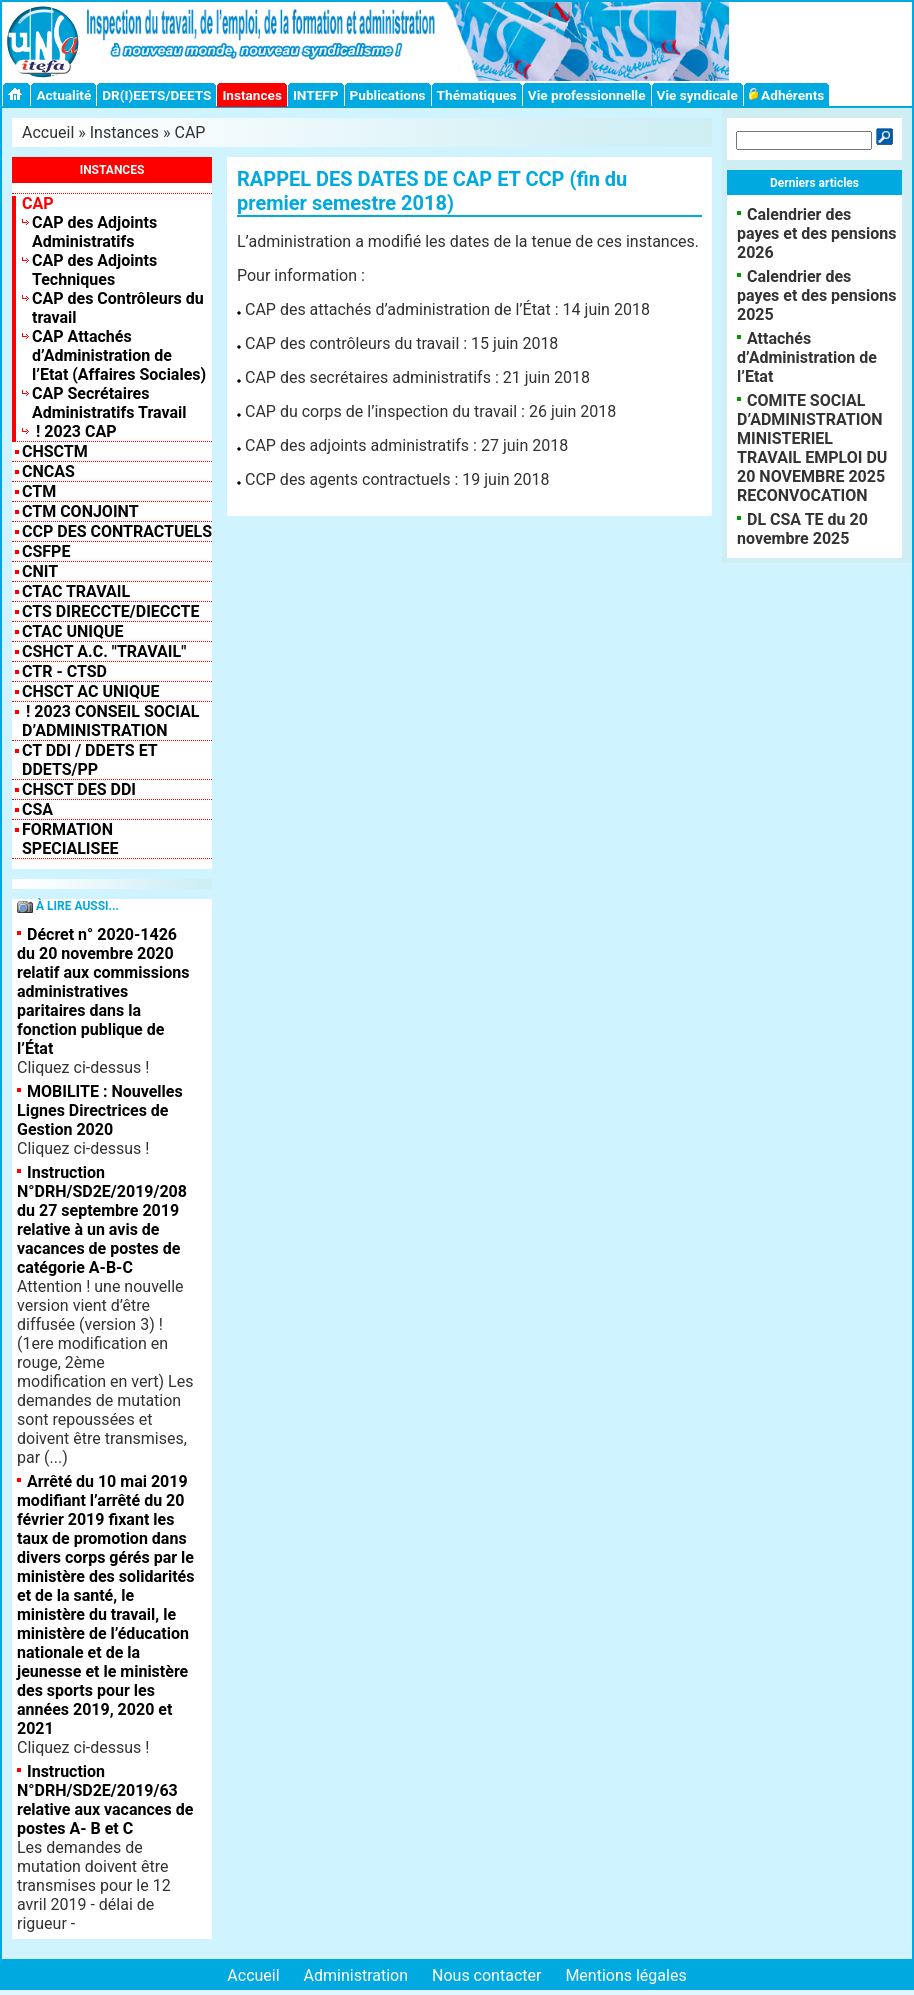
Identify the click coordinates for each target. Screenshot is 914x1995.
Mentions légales (625, 1975)
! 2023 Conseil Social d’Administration (111, 721)
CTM (39, 491)
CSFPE (46, 551)
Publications (388, 95)
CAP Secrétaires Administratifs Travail (109, 403)
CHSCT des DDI (79, 789)
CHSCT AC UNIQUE (90, 691)
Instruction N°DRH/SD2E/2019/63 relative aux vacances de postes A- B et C (105, 1800)
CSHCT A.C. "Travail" (104, 651)
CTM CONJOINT (80, 511)
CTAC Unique (72, 631)
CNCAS (48, 471)
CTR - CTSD (64, 671)
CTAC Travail (76, 591)
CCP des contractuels (117, 531)
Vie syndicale (697, 95)
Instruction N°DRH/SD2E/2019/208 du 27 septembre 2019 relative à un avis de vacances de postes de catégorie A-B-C (102, 1220)
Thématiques (477, 95)
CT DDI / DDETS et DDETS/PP (89, 760)
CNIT (40, 571)
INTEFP (316, 95)
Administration (356, 1975)
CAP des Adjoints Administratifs (94, 232)
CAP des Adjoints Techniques (94, 270)
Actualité (63, 95)
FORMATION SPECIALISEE (70, 839)
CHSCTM (55, 451)
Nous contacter (486, 1975)
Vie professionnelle (587, 95)
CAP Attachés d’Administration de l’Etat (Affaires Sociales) (119, 355)
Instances (251, 95)
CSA (37, 809)
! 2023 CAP (74, 431)
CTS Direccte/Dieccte (110, 611)
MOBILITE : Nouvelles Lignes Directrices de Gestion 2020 (100, 1110)
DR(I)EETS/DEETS (156, 95)
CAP (190, 132)
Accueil (48, 132)
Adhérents (787, 95)
